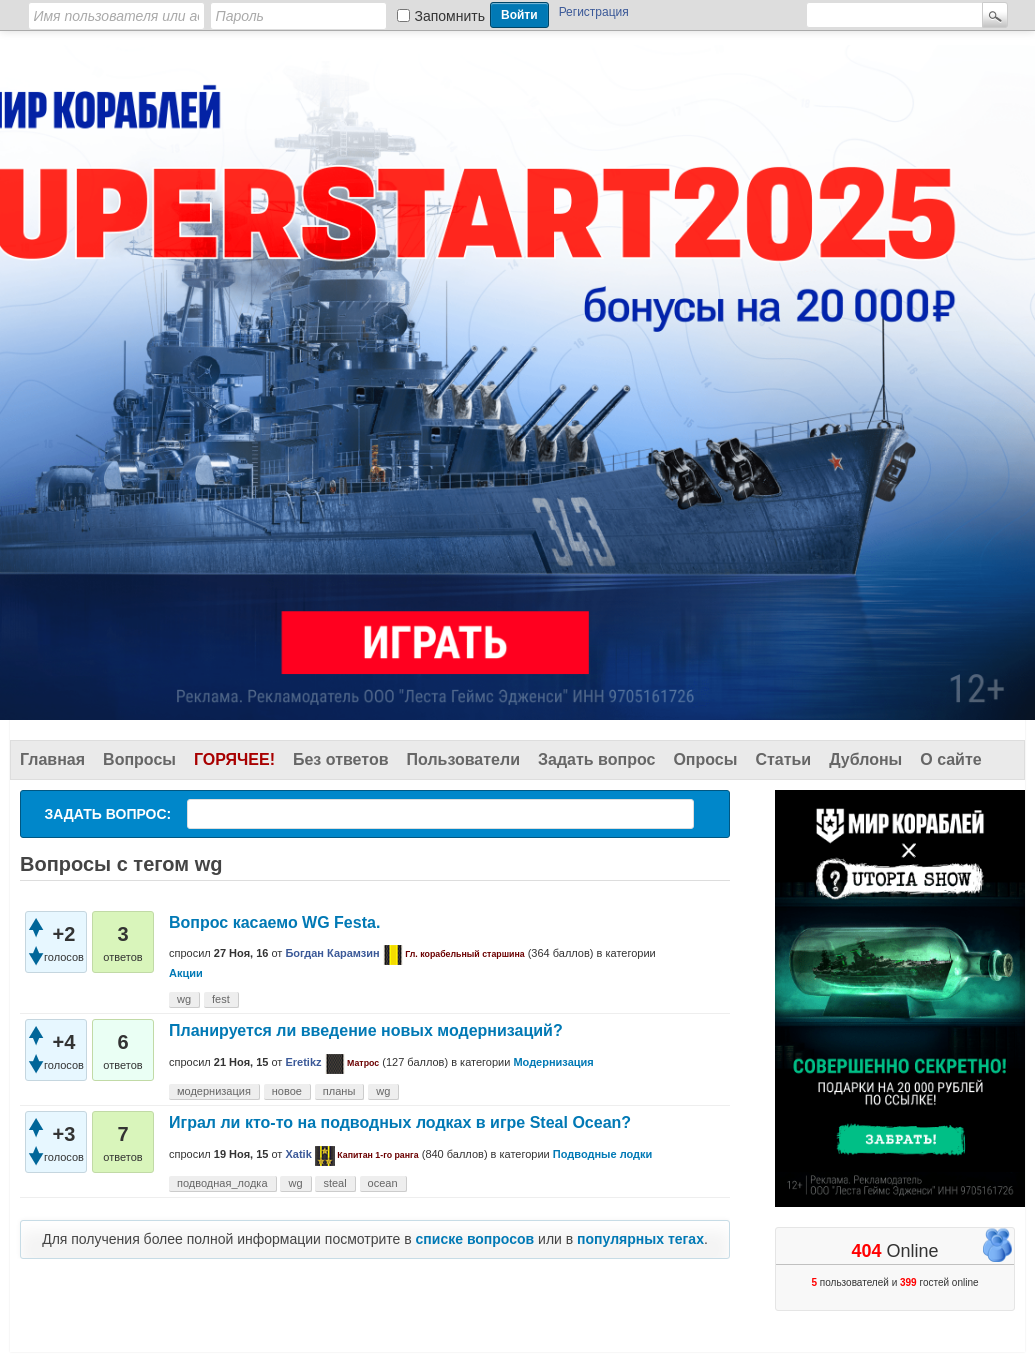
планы (339, 1091)
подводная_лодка (222, 1183)
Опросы (705, 759)
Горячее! (234, 759)
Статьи (783, 759)
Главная (52, 759)
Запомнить (450, 16)
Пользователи (463, 759)
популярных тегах (640, 1239)
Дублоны (865, 759)
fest (221, 999)
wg (184, 999)
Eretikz (303, 1062)
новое (287, 1091)
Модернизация (553, 1062)
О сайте (950, 759)
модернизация (214, 1091)
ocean (383, 1183)
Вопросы (139, 759)
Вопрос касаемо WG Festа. (274, 922)
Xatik (298, 1154)
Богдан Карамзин (332, 953)
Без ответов (341, 759)
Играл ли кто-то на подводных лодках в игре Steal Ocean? (400, 1122)
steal (334, 1183)
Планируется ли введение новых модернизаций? (366, 1030)
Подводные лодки (603, 1154)
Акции (186, 973)
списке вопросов (475, 1239)
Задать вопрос (596, 759)
